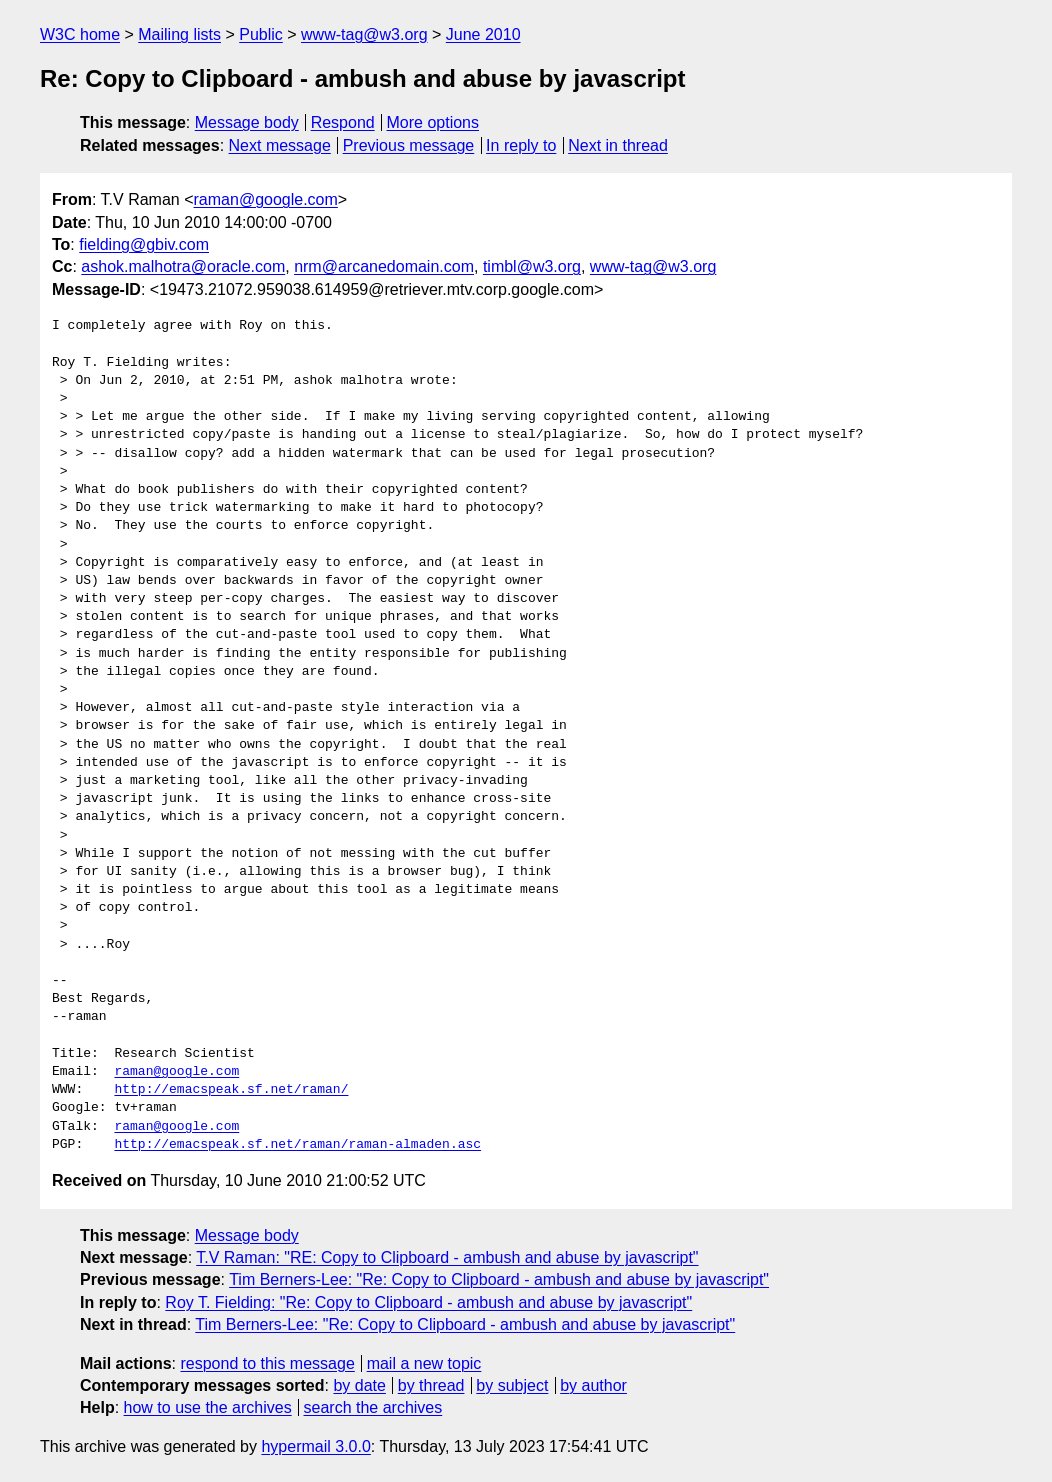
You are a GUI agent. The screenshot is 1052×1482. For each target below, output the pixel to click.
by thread (431, 1385)
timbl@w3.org (532, 266)
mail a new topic (424, 1363)
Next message (280, 145)
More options (433, 122)
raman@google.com (266, 199)
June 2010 (483, 34)
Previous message (409, 145)
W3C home (80, 34)
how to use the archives (208, 1407)
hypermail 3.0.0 (315, 1446)
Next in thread (618, 145)
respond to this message (267, 1363)
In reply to (521, 145)
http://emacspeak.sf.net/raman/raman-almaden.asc (297, 1145)
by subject (512, 1385)
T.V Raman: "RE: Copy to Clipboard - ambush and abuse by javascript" (447, 1257)
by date (359, 1385)
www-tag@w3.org (364, 34)
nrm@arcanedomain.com (384, 266)
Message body (247, 122)
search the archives (373, 1407)
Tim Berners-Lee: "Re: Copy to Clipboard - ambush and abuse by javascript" (499, 1279)
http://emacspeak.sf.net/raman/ (231, 1090)
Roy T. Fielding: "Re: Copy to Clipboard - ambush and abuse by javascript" (428, 1302)
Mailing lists (179, 34)
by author (593, 1385)
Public (261, 34)
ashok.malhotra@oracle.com (183, 266)
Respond (343, 122)
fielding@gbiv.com (144, 244)
